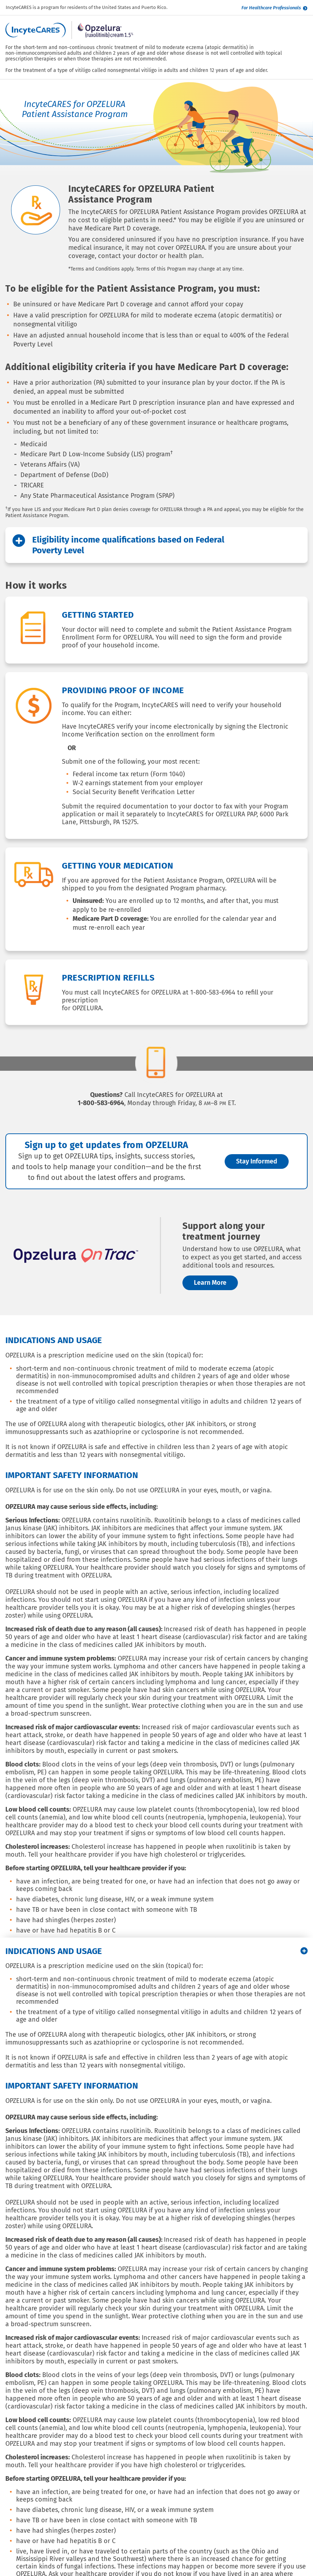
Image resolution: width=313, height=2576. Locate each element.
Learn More (210, 1283)
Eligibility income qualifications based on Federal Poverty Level (118, 544)
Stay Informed (256, 1161)
